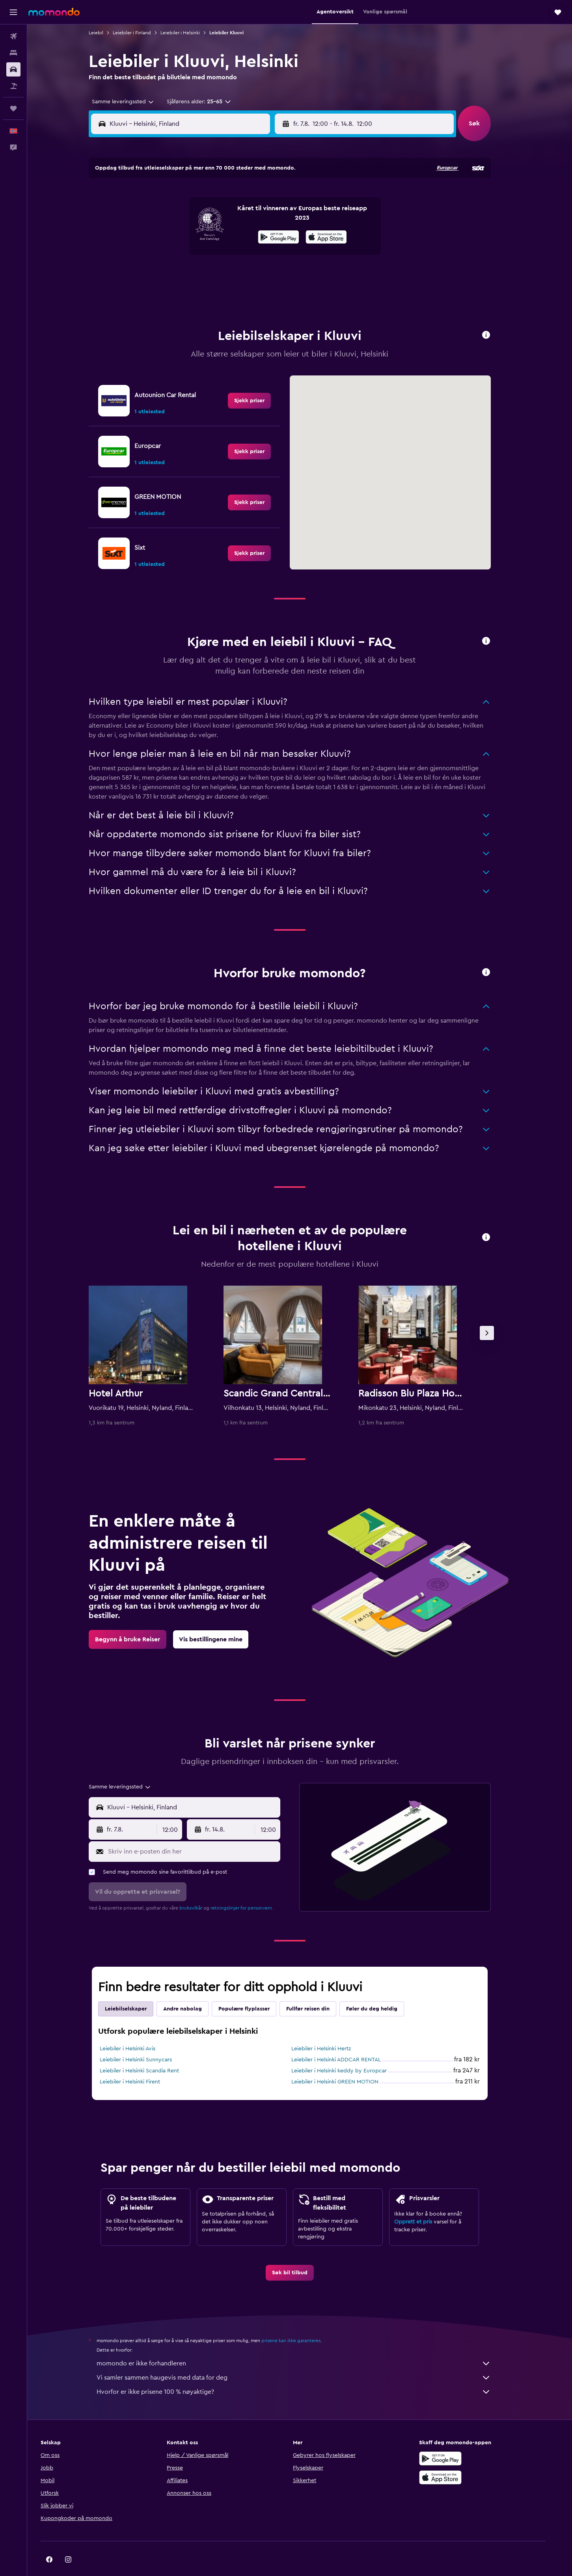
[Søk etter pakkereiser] (13, 86)
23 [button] (272, 254)
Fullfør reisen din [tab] (317, 1989)
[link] (259, 381)
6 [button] (216, 216)
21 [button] (235, 254)
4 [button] (178, 216)
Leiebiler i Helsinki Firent (140, 2062)
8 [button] (254, 216)
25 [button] (178, 273)
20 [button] (216, 254)
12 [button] (197, 235)
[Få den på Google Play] (458, 2439)
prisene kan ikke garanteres (300, 2320)
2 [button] (273, 197)
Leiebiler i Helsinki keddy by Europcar (349, 2051)
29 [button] (253, 273)
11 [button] (178, 235)
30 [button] (273, 273)
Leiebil (106, 32)
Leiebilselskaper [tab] (136, 1989)
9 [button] (273, 216)
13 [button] (216, 235)
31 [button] (159, 292)
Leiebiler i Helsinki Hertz (331, 2029)
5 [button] (197, 216)
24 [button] (159, 273)
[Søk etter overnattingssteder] (13, 53)
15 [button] (254, 235)
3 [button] (159, 216)
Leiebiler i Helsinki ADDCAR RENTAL (346, 2040)
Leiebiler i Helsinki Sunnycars (146, 2040)
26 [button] (197, 273)
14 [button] (235, 235)
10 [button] (159, 235)
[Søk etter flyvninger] (13, 36)
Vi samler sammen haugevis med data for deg (303, 2358)
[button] (13, 12)
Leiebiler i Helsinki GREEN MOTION (344, 2062)
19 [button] (197, 254)
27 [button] (216, 273)
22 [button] (253, 254)
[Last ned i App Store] (458, 2458)
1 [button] (254, 197)
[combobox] (130, 102)
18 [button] (178, 254)
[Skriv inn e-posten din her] (202, 1831)
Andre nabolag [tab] (192, 1989)
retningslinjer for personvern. (251, 1888)
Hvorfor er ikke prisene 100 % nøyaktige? (303, 2372)
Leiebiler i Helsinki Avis (137, 2029)
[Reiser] (13, 108)
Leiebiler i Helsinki (190, 32)
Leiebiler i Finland (142, 32)
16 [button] (273, 235)
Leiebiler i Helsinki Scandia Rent (149, 2051)
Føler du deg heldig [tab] (381, 1989)
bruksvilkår (200, 1888)
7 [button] (235, 216)
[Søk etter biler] (13, 69)
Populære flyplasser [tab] (253, 1989)
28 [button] (234, 273)
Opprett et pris (423, 2202)
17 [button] (159, 254)
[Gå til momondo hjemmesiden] (54, 12)
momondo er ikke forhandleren (303, 2343)
